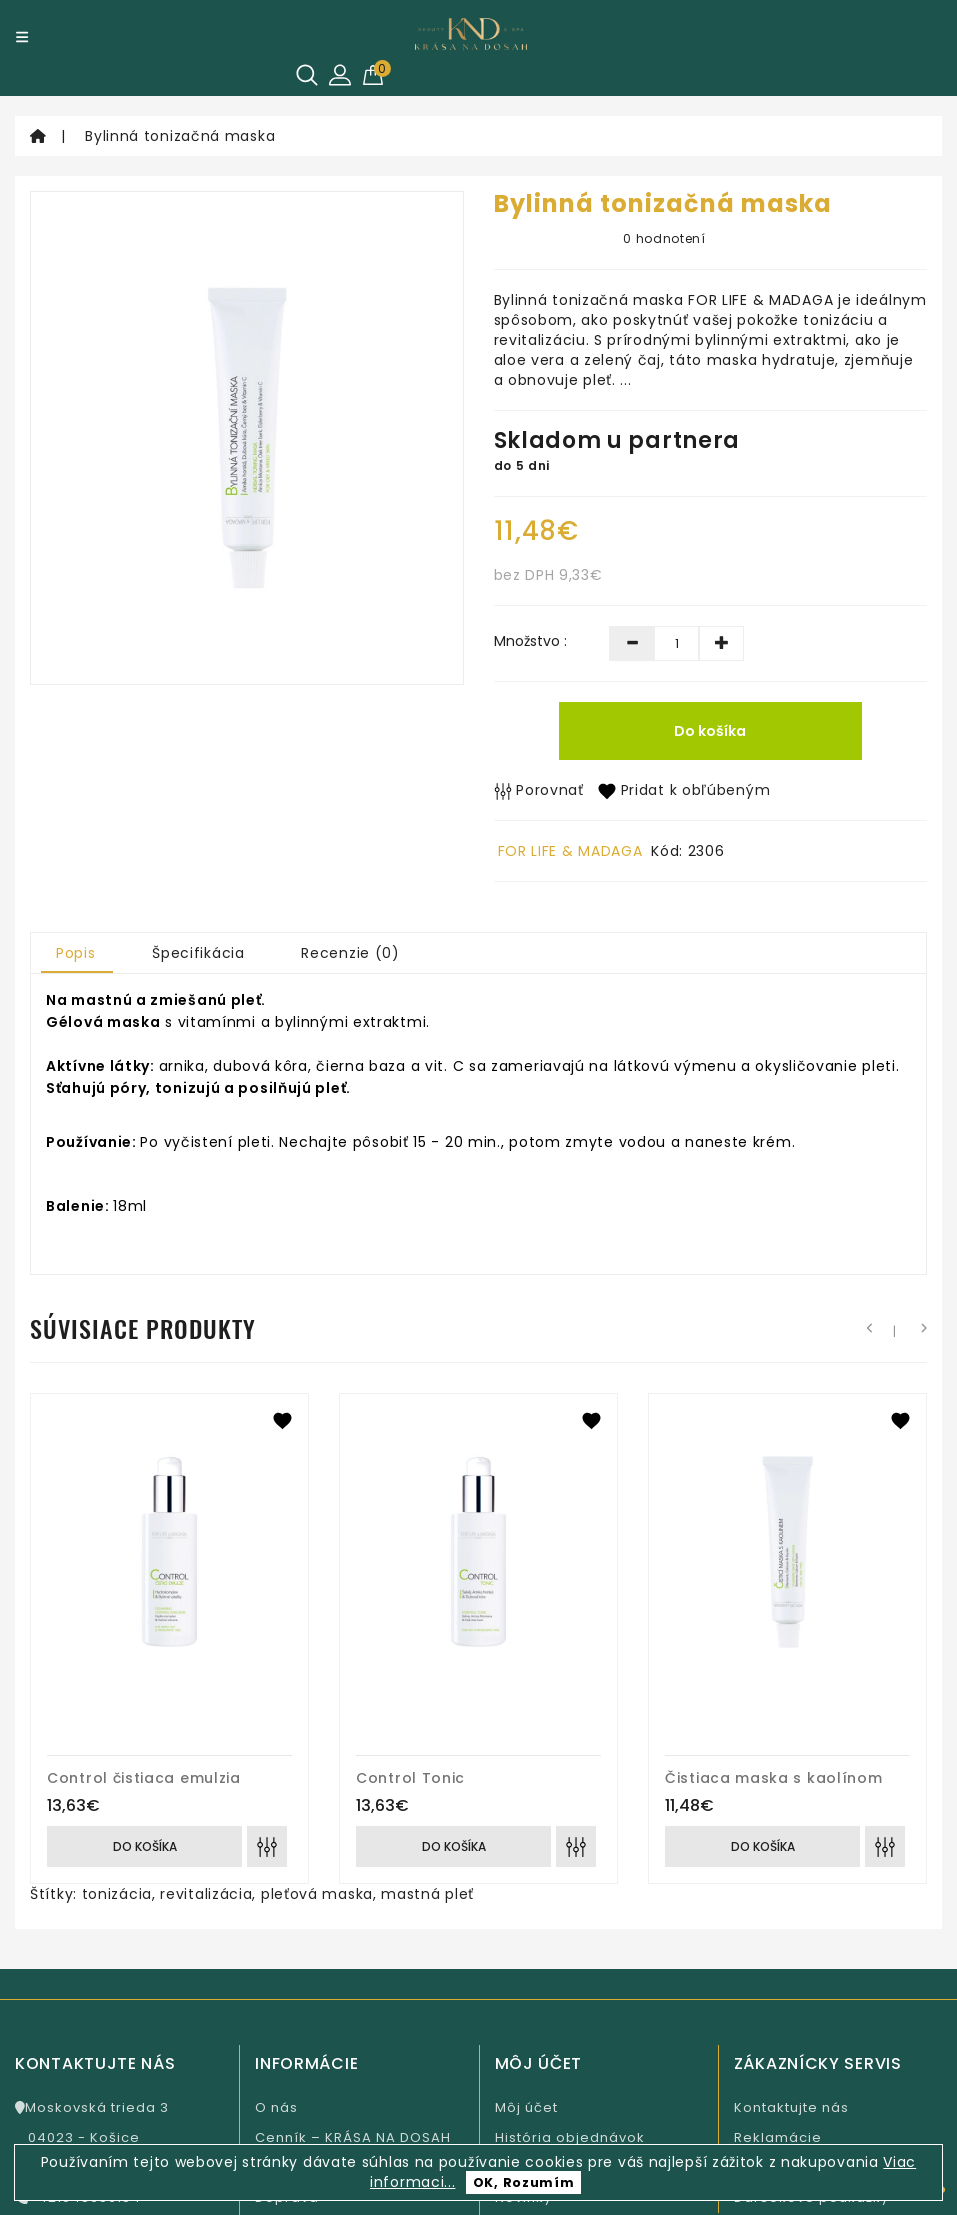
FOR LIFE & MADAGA (570, 851)
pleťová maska (317, 1894)
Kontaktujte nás (791, 2107)
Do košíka (710, 731)
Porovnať (539, 790)
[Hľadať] (307, 75)
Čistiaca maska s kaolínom (774, 1778)
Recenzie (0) (350, 953)
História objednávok (570, 2137)
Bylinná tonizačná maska (180, 136)
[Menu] (22, 37)
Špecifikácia (198, 953)
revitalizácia (206, 1894)
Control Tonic (410, 1778)
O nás (276, 2107)
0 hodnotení (664, 238)
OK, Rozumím (524, 2182)
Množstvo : (530, 641)
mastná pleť (427, 1894)
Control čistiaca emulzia (144, 1778)
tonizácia (117, 1894)
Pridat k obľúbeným (684, 790)
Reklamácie (778, 2137)
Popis (76, 953)
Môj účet (526, 2107)
